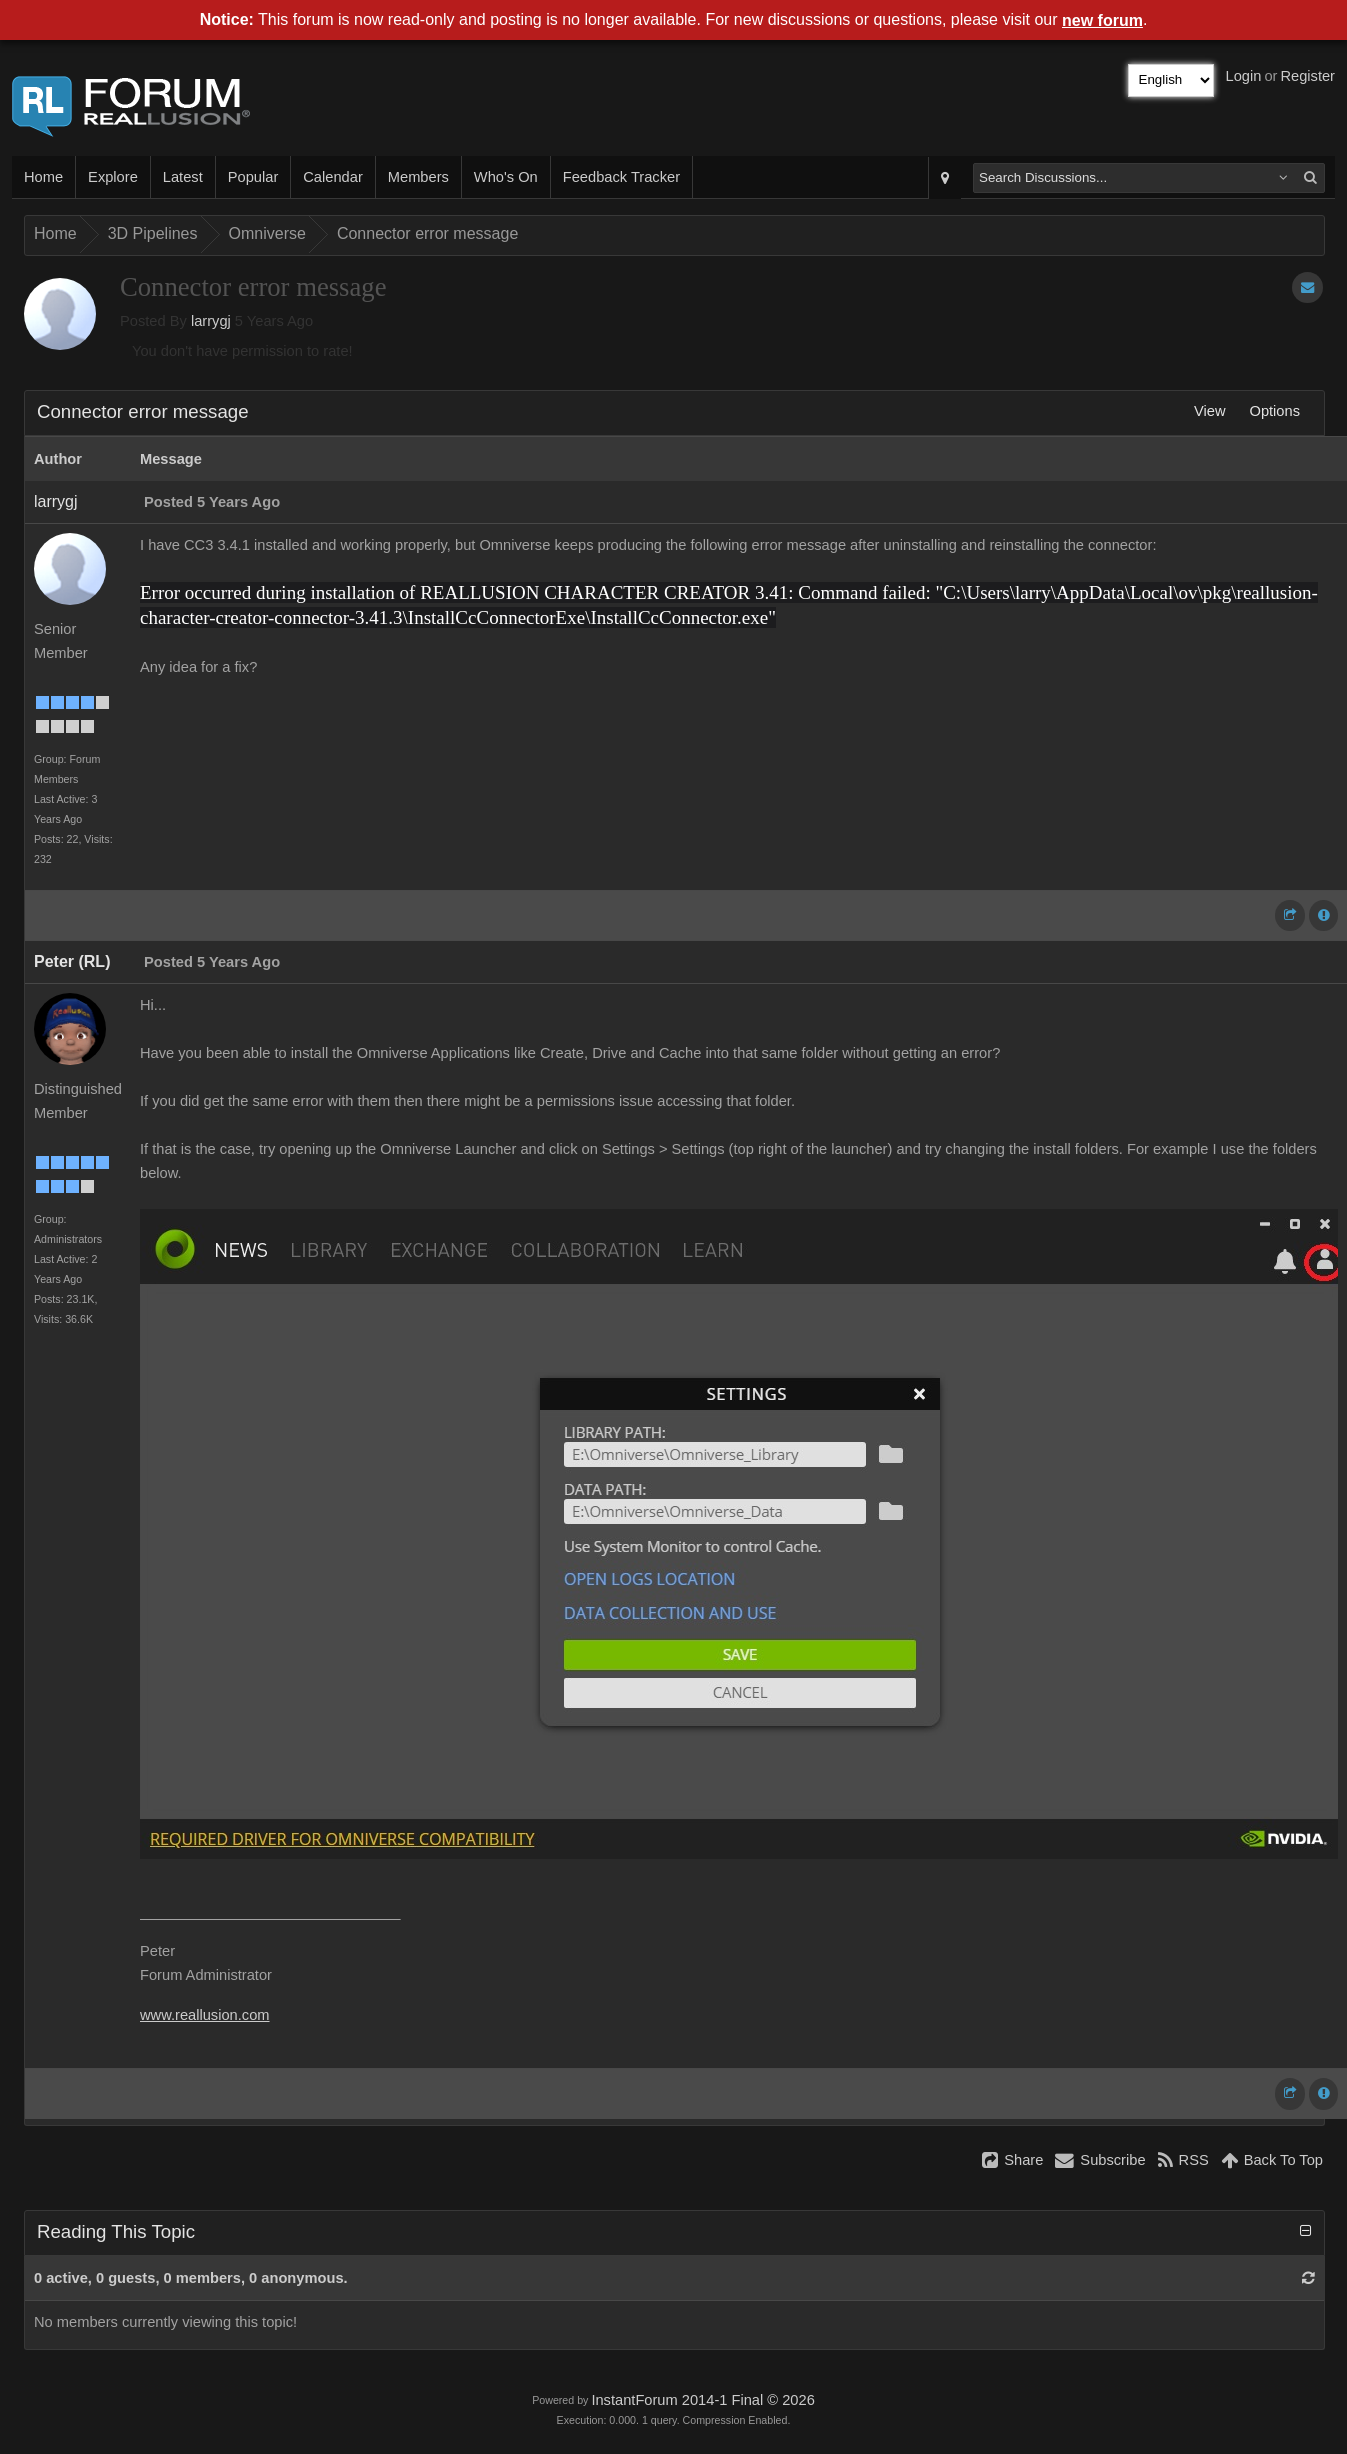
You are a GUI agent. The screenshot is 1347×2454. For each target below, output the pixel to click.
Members (418, 177)
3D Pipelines (153, 233)
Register (1307, 76)
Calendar (332, 177)
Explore (113, 177)
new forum (1102, 20)
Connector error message (427, 233)
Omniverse (267, 233)
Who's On (506, 177)
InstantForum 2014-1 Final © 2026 (702, 2400)
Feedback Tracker (621, 177)
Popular (253, 177)
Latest (183, 177)
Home (43, 177)
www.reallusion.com (205, 2015)
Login (1244, 76)
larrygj (211, 321)
